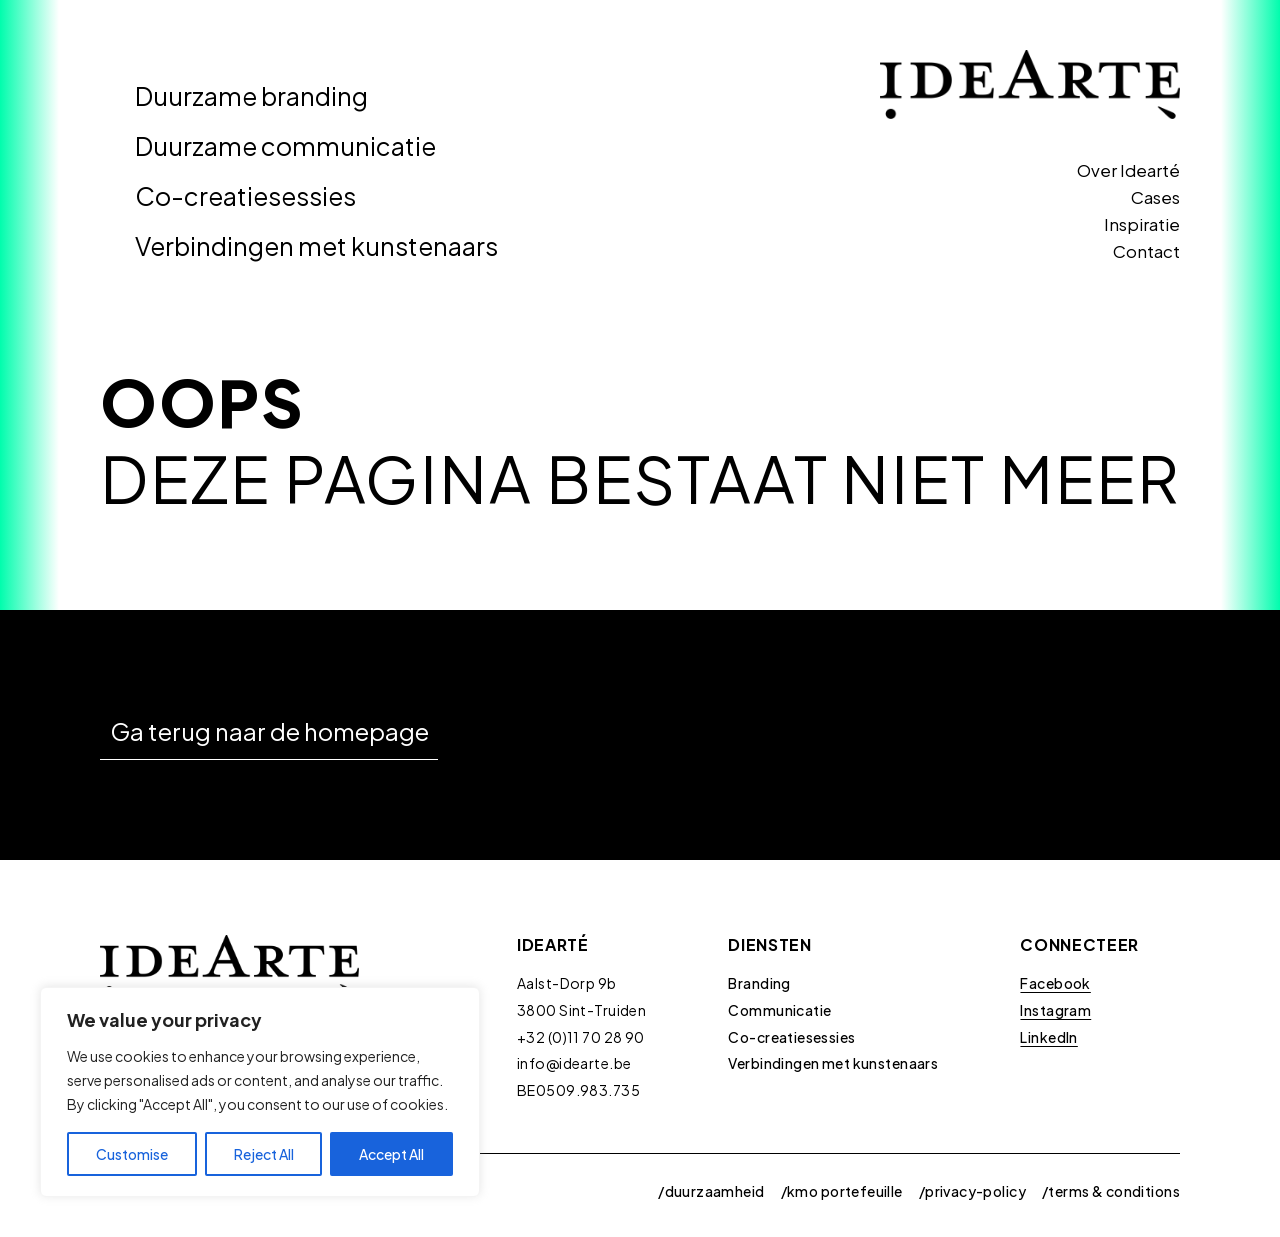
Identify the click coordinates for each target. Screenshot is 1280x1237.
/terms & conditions (1111, 1191)
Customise (132, 1154)
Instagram (1055, 1010)
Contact (1146, 251)
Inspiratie (1142, 224)
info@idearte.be (574, 1063)
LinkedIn (1048, 1037)
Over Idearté (1128, 170)
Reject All (264, 1154)
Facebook (1055, 983)
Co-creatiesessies (245, 196)
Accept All (391, 1154)
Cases (1155, 197)
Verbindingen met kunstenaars (316, 246)
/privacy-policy (972, 1191)
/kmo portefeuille (842, 1191)
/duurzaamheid (711, 1191)
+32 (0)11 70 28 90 (581, 1037)
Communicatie (779, 1010)
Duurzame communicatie (285, 146)
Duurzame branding (251, 96)
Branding (759, 983)
